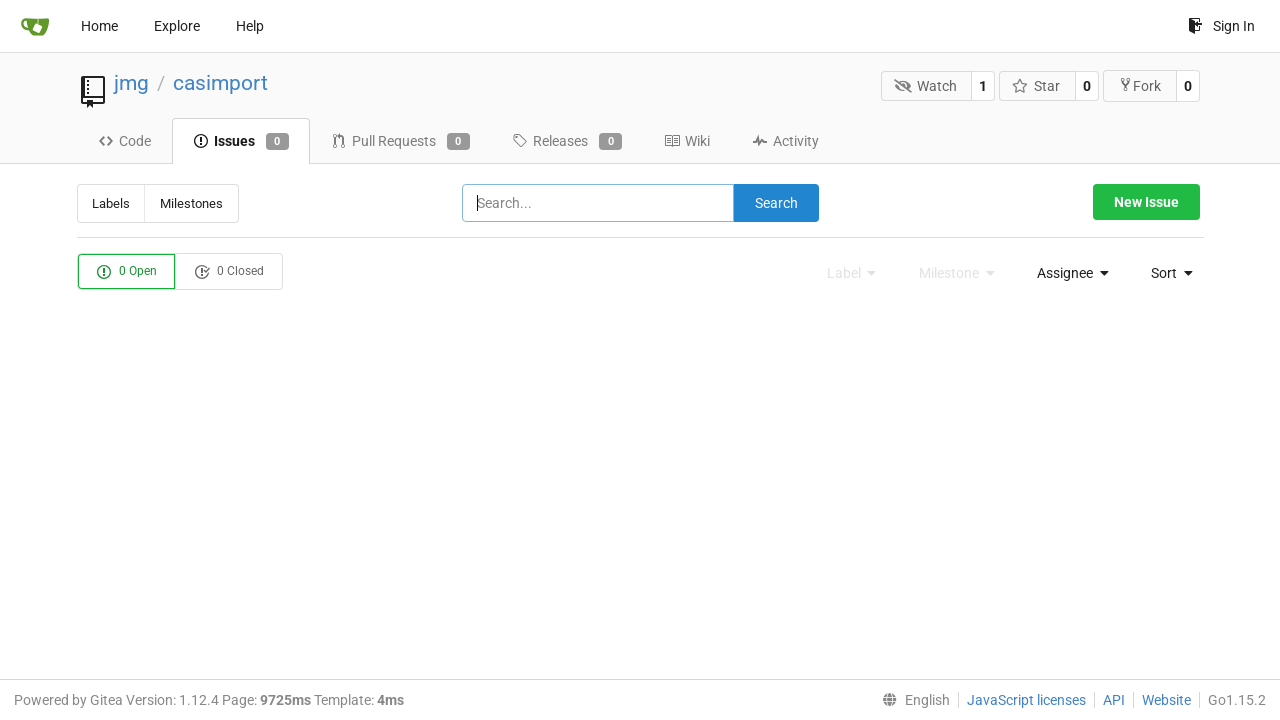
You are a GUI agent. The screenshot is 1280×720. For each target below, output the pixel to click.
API (1114, 700)
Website (1166, 700)
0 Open (126, 272)
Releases (567, 142)
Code (124, 141)
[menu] (1067, 273)
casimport (220, 83)
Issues (241, 142)
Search (776, 203)
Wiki (687, 141)
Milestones (191, 203)
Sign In (1221, 26)
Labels (111, 203)
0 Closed (229, 272)
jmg (131, 83)
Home (99, 26)
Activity (785, 141)
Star (1036, 86)
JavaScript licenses (1026, 700)
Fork (1139, 85)
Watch (925, 86)
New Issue (1146, 202)
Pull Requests (400, 142)
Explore (177, 26)
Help (250, 26)
